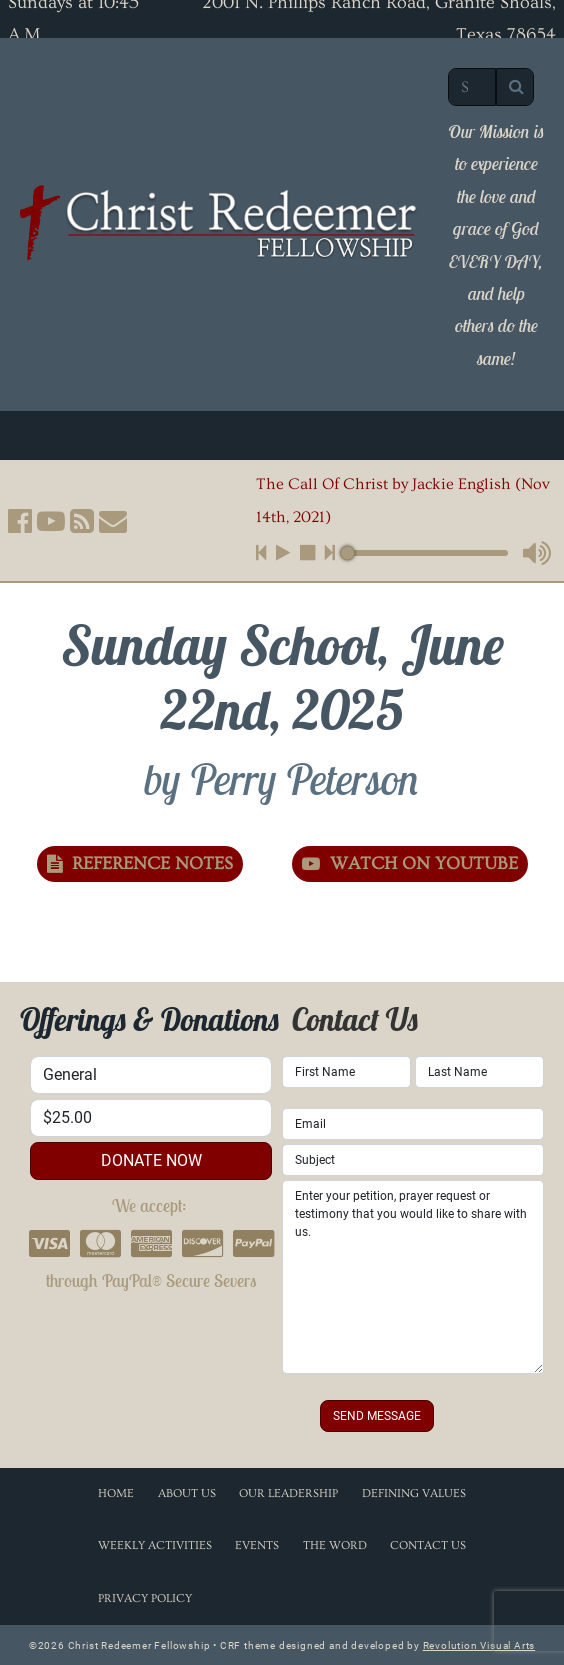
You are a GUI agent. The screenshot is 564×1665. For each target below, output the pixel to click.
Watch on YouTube (410, 863)
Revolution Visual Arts (479, 1645)
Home (116, 1493)
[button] (20, 521)
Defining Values (414, 1493)
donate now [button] (151, 1160)
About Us (187, 1493)
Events (257, 1545)
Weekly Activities (155, 1545)
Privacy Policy (145, 1598)
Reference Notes (140, 863)
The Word (335, 1545)
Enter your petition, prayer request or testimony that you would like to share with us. (413, 1277)
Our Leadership (288, 1493)
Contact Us (428, 1545)
